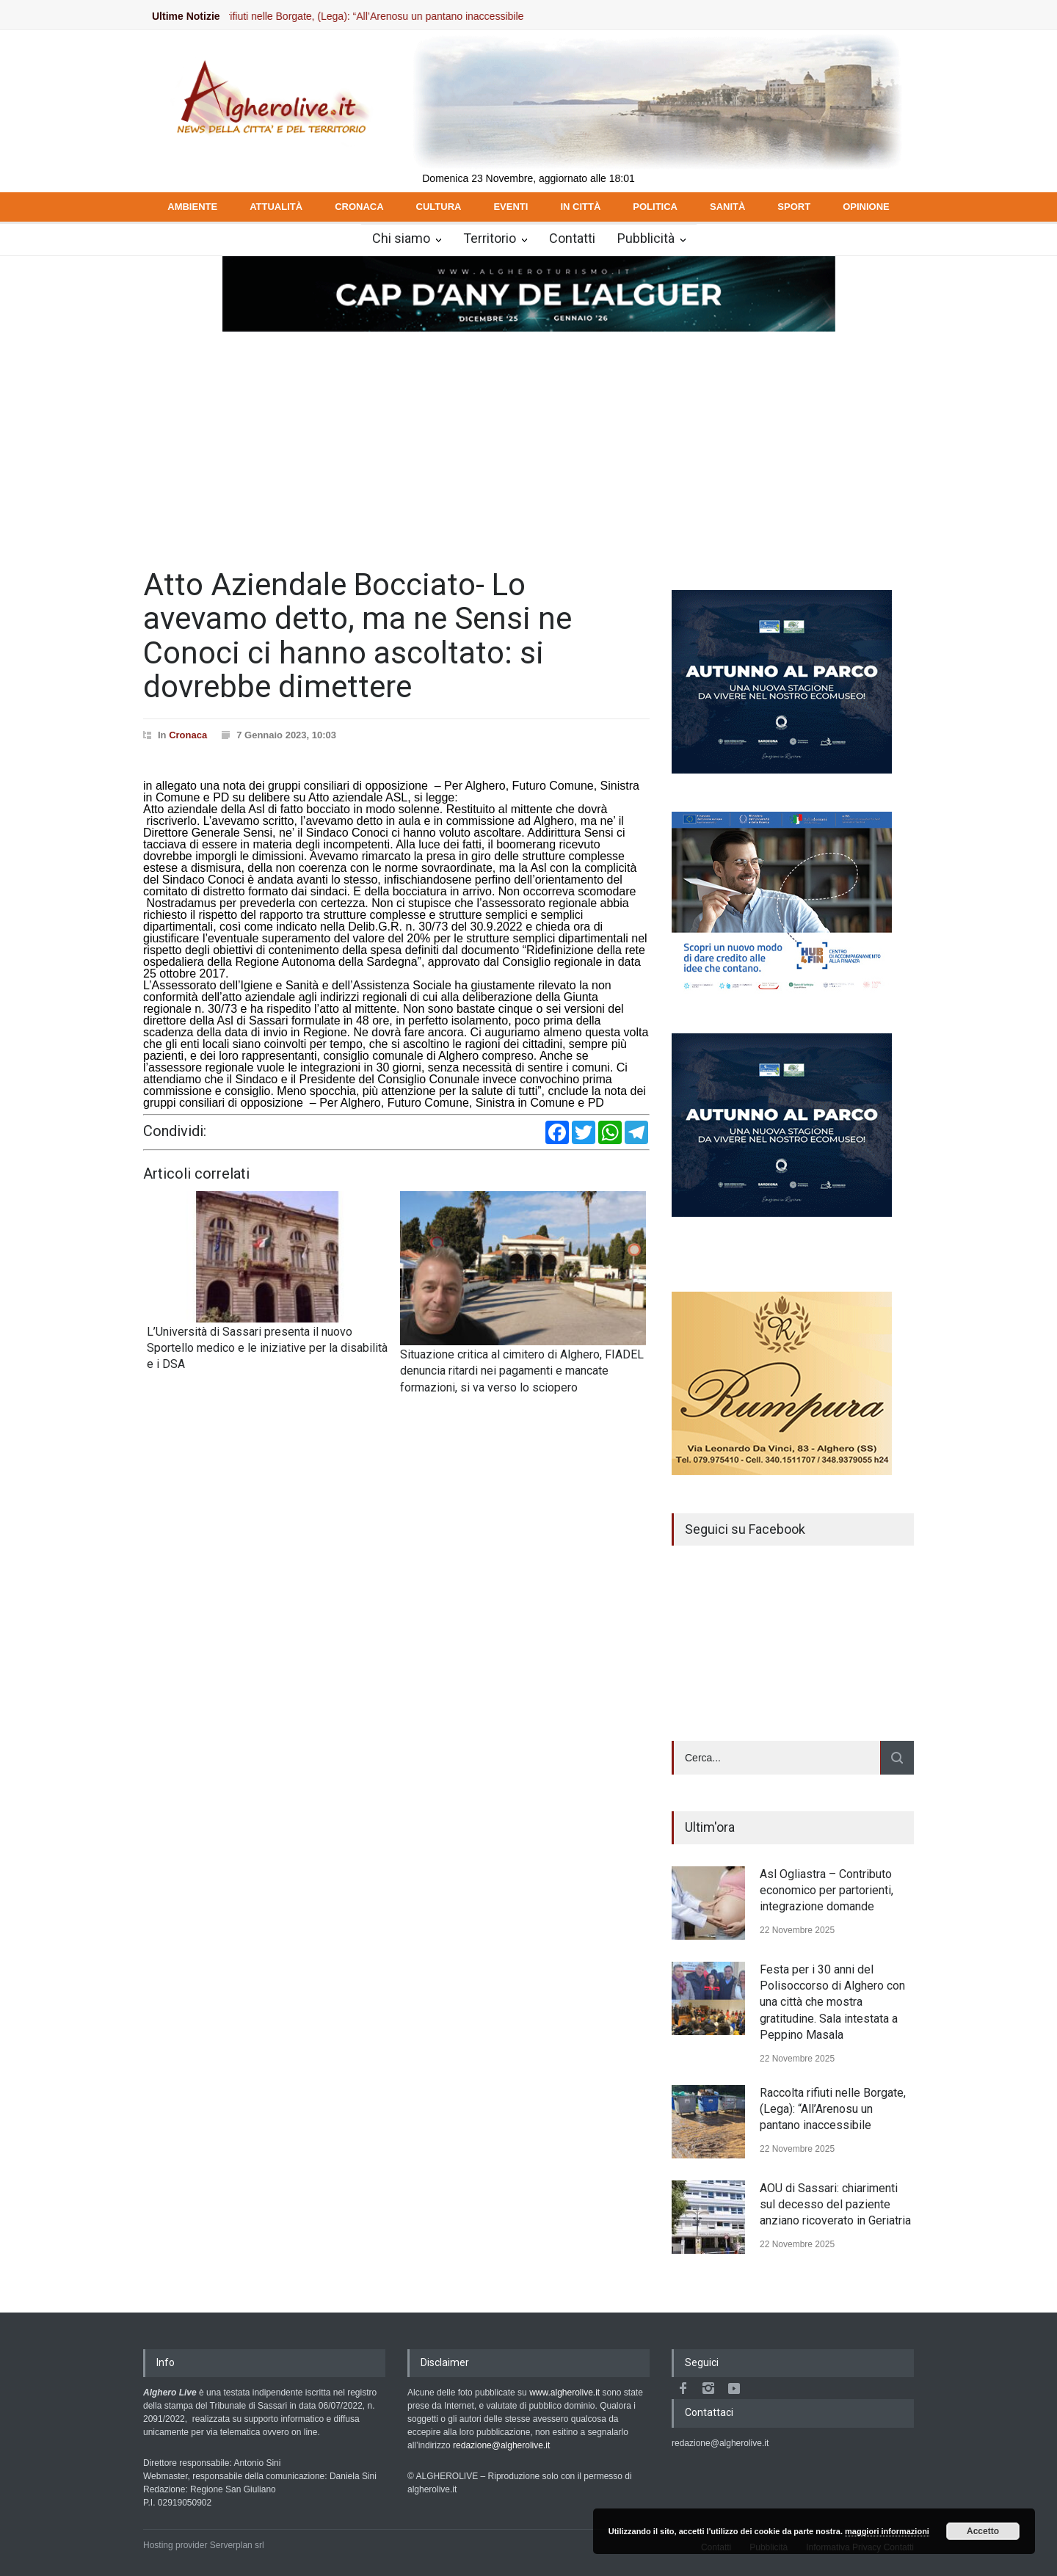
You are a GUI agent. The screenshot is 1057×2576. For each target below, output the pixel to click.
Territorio (489, 238)
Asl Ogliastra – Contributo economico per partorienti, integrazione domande (826, 1890)
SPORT (793, 206)
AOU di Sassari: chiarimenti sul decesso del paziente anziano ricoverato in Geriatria (835, 2204)
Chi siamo (401, 238)
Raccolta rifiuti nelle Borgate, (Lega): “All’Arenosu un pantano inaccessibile (367, 16)
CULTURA (439, 206)
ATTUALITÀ (276, 206)
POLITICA (655, 206)
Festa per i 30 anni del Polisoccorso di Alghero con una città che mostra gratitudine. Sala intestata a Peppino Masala (832, 2002)
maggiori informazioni (887, 2531)
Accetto (983, 2531)
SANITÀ (727, 206)
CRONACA (359, 206)
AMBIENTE (192, 206)
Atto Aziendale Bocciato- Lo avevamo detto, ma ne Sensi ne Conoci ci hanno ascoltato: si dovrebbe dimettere (357, 636)
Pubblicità (646, 238)
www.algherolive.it (564, 2392)
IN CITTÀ (580, 206)
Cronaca (188, 735)
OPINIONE (866, 206)
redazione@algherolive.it (501, 2445)
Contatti (572, 238)
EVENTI (510, 206)
